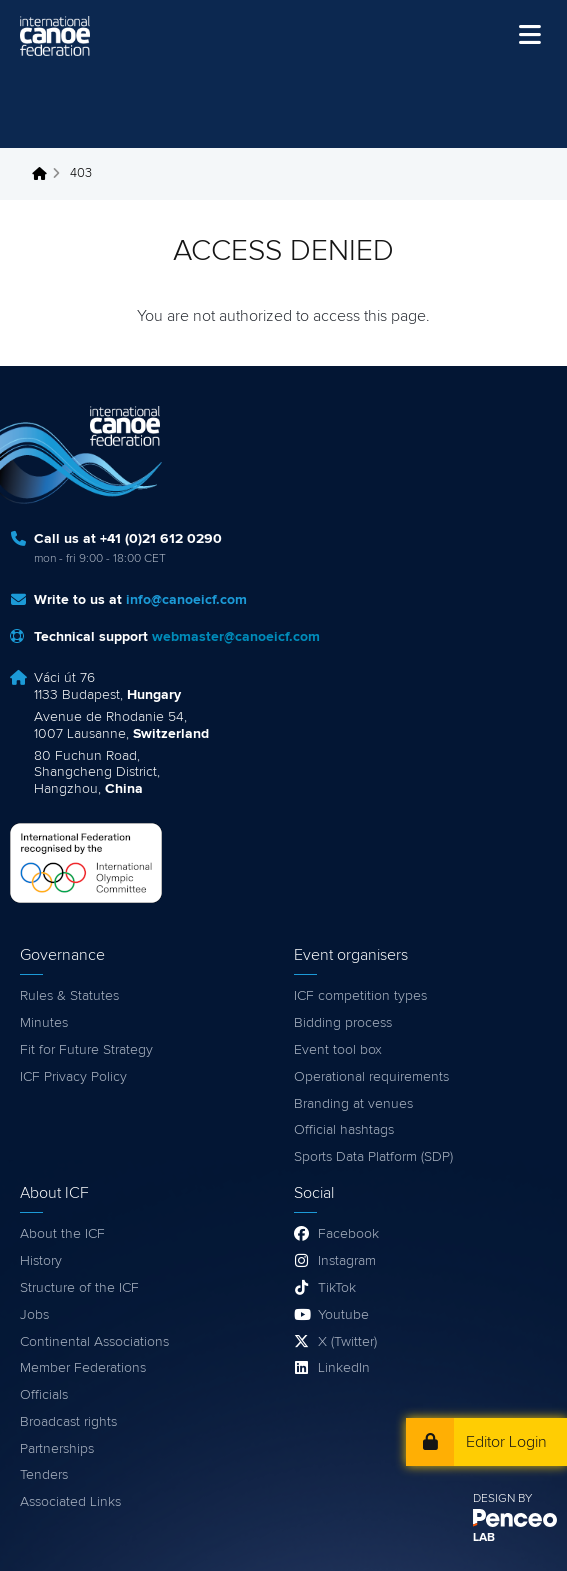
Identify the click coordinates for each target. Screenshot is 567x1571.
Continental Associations (94, 1342)
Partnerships (57, 1449)
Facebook (348, 1234)
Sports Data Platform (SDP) (373, 1157)
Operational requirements (371, 1077)
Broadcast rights (68, 1422)
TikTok (337, 1288)
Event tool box (338, 1050)
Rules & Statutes (69, 996)
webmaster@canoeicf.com (236, 637)
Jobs (34, 1315)
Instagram (347, 1261)
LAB (484, 1538)
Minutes (44, 1023)
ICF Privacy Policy (73, 1077)
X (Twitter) (347, 1342)
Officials (44, 1395)
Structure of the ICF (79, 1288)
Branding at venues (353, 1104)
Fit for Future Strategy (86, 1050)
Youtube (343, 1315)
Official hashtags (344, 1130)
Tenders (44, 1475)
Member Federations (83, 1368)
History (41, 1261)
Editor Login (506, 1442)
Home (45, 174)
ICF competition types (360, 996)
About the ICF (62, 1234)
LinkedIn (344, 1368)
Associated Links (70, 1502)
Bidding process (343, 1023)
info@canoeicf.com (186, 600)
